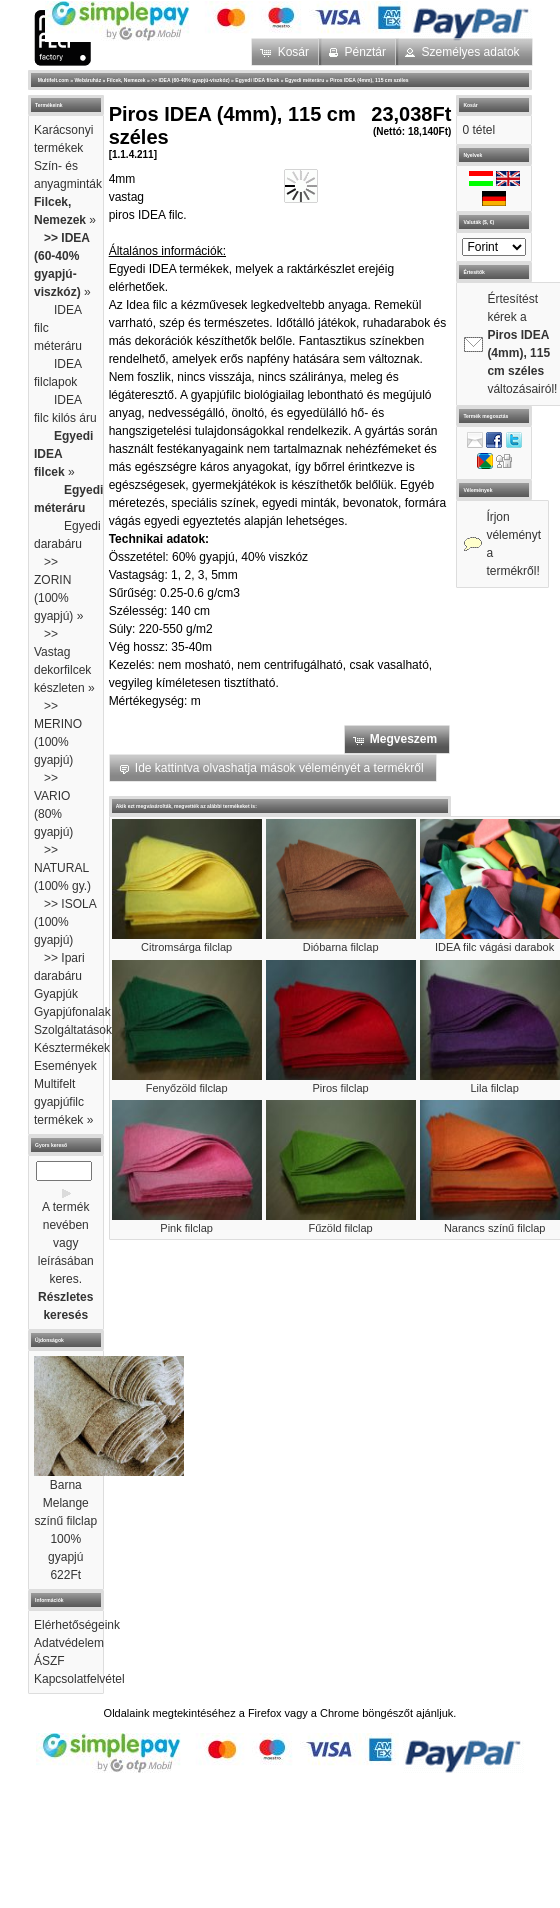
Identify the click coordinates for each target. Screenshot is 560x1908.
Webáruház (87, 80)
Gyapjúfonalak (72, 1012)
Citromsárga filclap (186, 947)
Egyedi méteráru (304, 80)
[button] (286, 52)
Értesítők (474, 272)
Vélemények (477, 490)
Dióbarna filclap (341, 947)
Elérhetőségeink (77, 1625)
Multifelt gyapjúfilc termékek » (63, 1102)
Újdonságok (49, 1340)
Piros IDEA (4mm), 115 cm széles (369, 80)
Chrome (339, 1713)
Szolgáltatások (73, 1030)
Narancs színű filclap (495, 1228)
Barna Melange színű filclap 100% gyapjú (65, 1521)
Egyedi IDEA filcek (257, 80)
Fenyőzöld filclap (187, 1088)
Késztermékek (72, 1048)
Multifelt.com (53, 80)
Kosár (470, 105)
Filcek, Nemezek (126, 80)
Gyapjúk (56, 994)
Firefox (265, 1713)
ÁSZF (49, 1661)
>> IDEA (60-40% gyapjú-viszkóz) (190, 80)
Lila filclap (494, 1088)
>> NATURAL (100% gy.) (62, 868)
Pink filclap (186, 1228)
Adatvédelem (69, 1643)
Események (65, 1066)
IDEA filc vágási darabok (494, 947)
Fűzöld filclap (341, 1228)
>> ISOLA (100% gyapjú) (65, 922)
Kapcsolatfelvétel (79, 1679)
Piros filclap (341, 1088)
